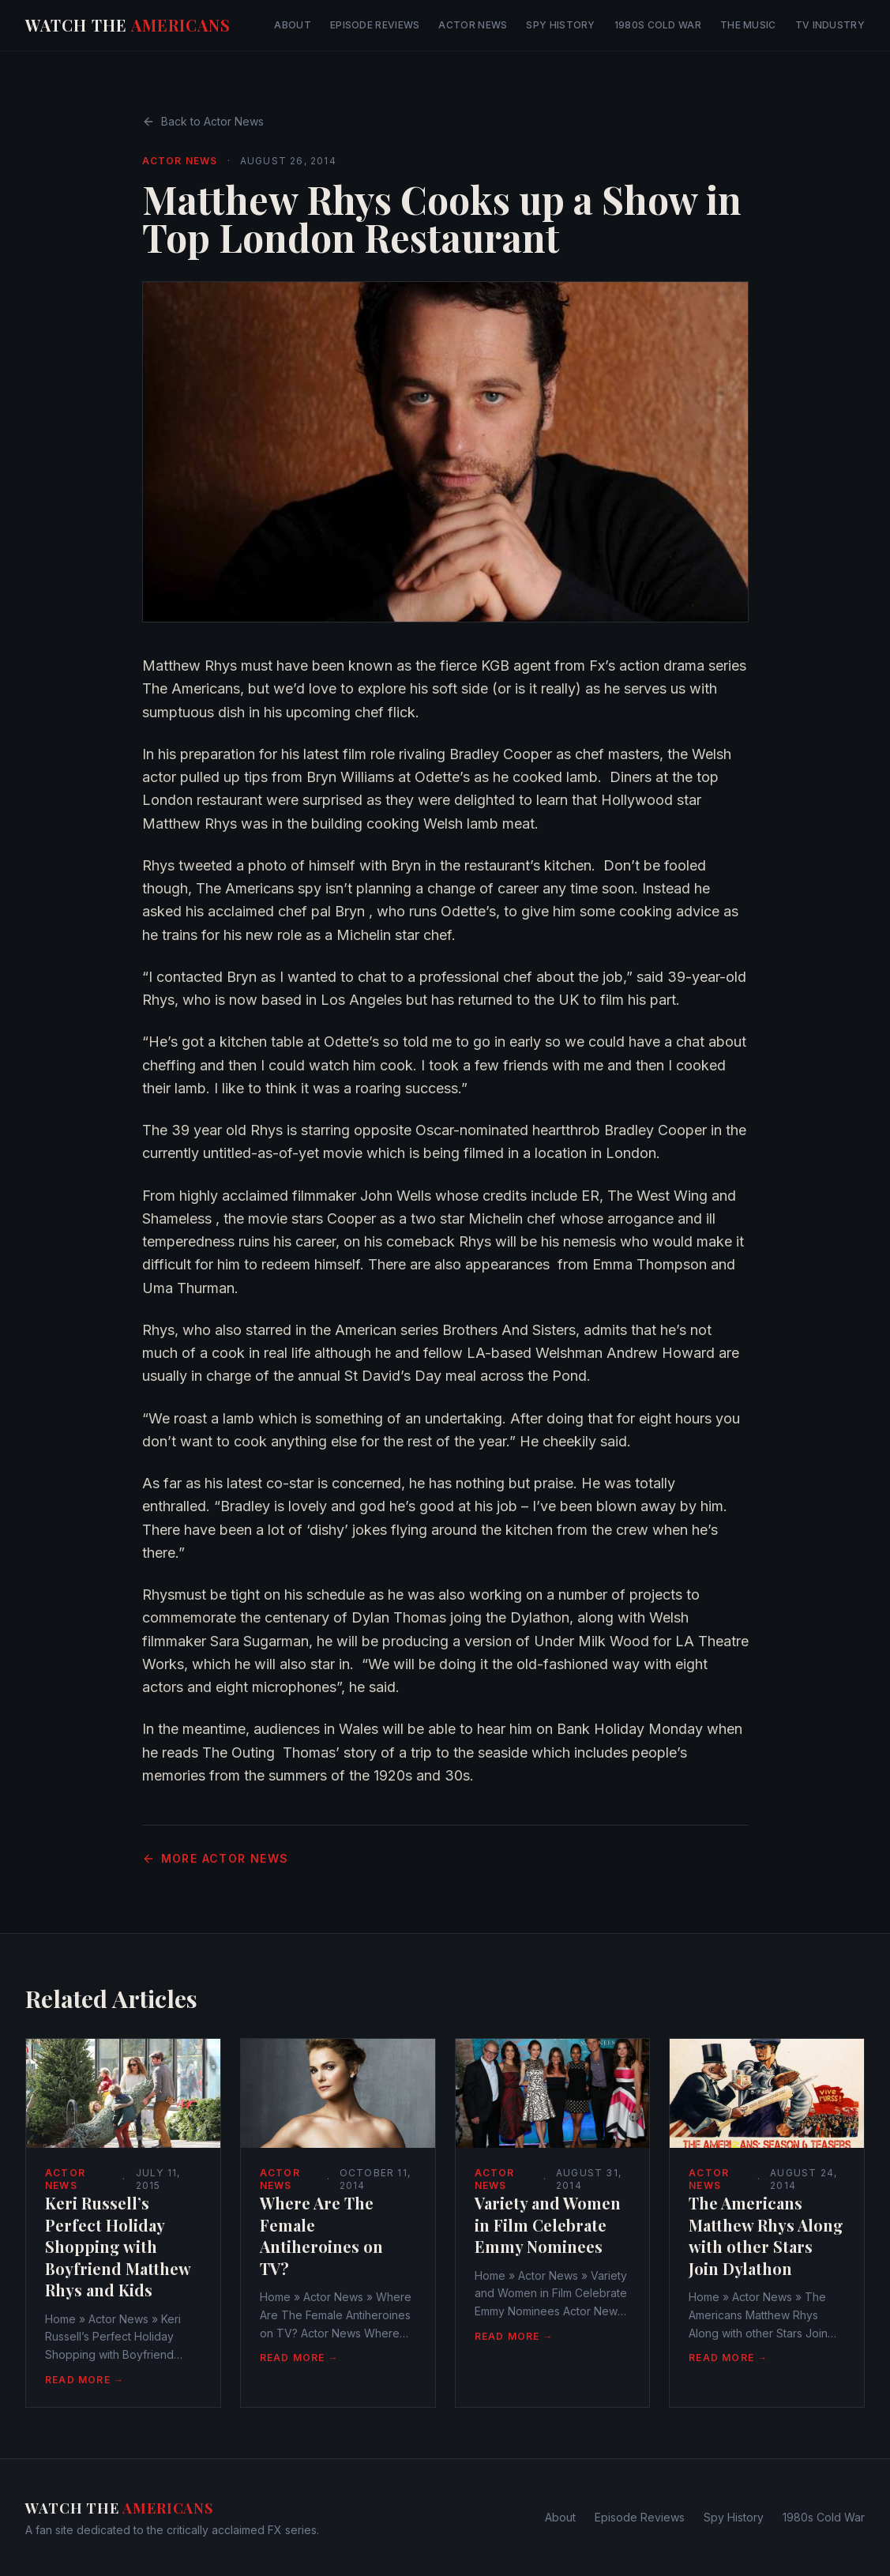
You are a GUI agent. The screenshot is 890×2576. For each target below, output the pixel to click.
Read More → (84, 2380)
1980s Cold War (657, 25)
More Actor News (215, 1858)
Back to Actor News (203, 121)
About (292, 25)
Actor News (472, 25)
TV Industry (830, 25)
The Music (748, 25)
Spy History (560, 25)
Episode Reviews (375, 25)
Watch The (128, 25)
